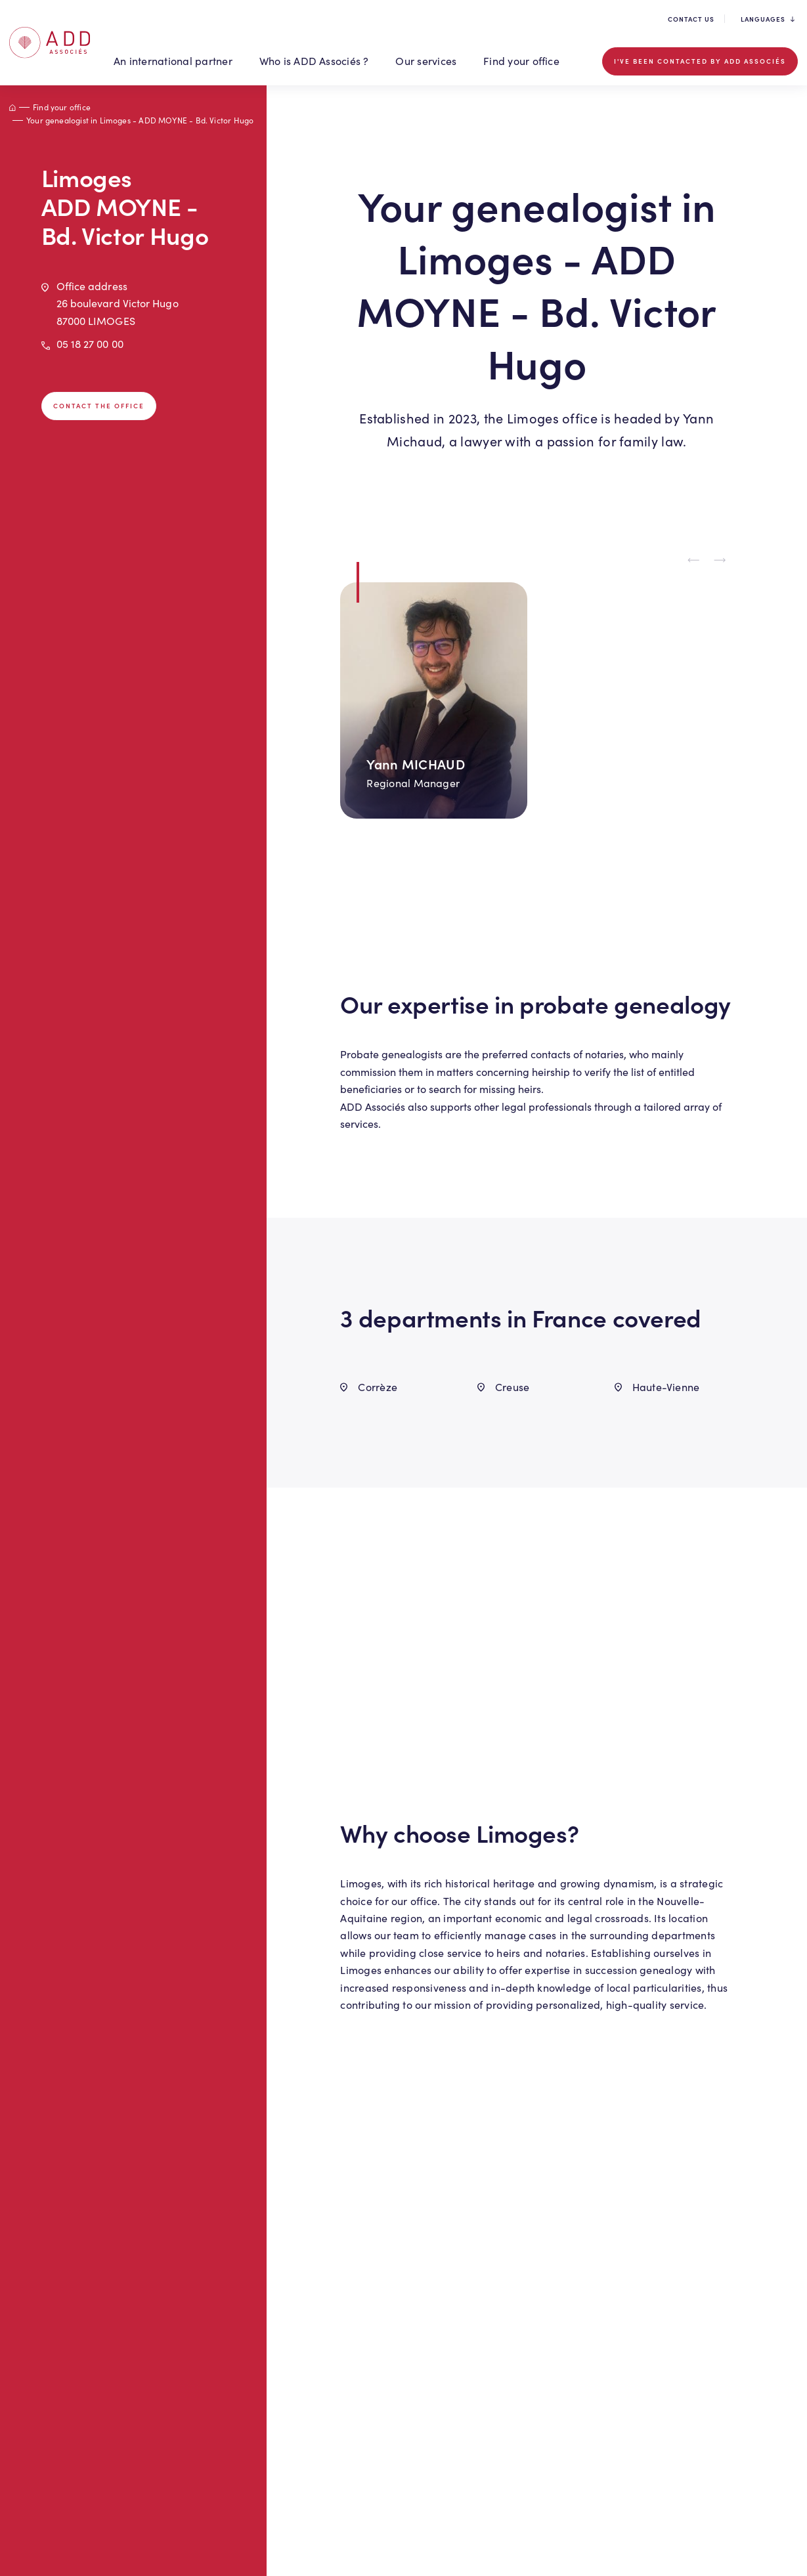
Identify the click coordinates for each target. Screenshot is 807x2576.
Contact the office (98, 405)
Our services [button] (425, 61)
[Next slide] (720, 560)
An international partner (173, 61)
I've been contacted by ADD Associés (700, 61)
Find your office (521, 61)
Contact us (691, 19)
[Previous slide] (693, 560)
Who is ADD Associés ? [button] (314, 61)
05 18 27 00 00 (89, 344)
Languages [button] (768, 19)
